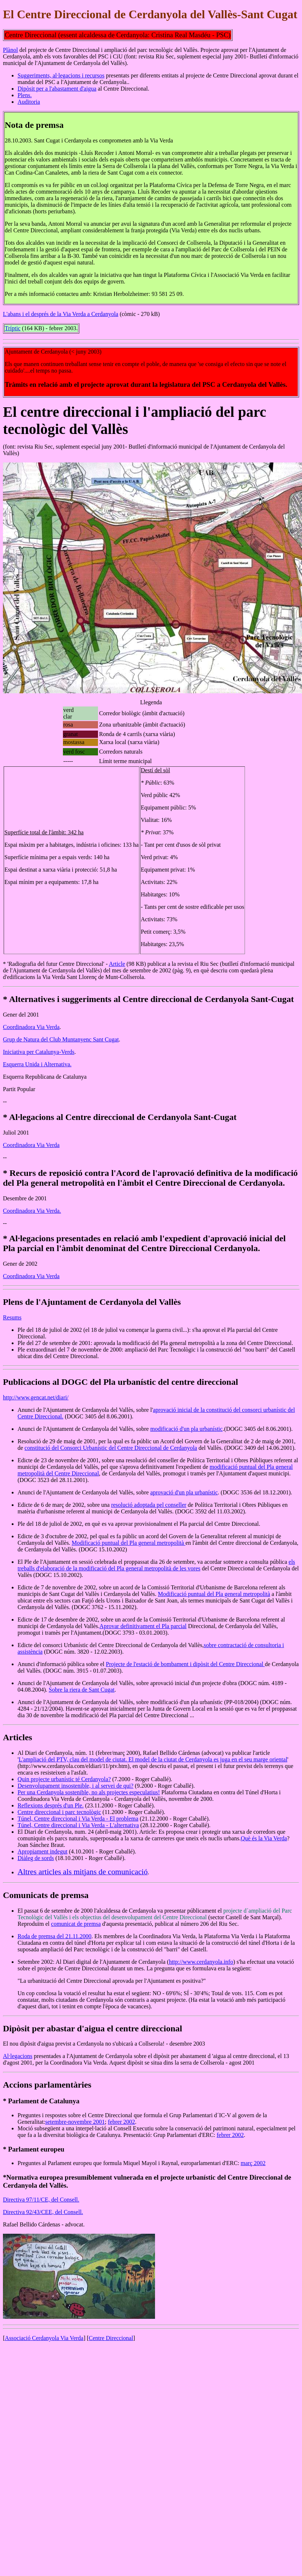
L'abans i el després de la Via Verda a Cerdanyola (60, 314)
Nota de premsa (34, 125)
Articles (17, 1737)
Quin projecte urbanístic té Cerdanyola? (64, 1779)
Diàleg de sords (36, 1858)
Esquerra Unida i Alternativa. (37, 1064)
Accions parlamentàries (47, 2084)
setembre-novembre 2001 (75, 2122)
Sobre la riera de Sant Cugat (81, 1690)
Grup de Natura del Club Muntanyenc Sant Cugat (61, 1039)
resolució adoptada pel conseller (148, 1505)
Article (117, 964)
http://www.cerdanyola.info (201, 1962)
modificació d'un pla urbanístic (186, 1429)
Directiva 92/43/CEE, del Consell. (43, 2212)
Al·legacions (17, 2056)
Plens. (25, 95)
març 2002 (253, 2163)
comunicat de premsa (76, 1924)
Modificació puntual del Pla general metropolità (128, 1543)
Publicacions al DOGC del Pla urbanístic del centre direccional (120, 1382)
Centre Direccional (111, 2338)
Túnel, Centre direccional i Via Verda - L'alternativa (78, 1825)
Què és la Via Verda (264, 1838)
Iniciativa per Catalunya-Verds (38, 1052)
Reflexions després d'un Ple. (51, 1805)
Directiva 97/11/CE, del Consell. (41, 2199)
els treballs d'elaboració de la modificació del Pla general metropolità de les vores (156, 1565)
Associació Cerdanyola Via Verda (44, 2338)
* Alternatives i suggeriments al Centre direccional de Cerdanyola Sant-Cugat (148, 999)
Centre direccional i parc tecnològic (59, 1812)
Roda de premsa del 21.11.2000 (54, 1936)
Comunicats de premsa (45, 1895)
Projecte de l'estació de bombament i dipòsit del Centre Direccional (185, 1664)
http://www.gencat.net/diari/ (35, 1397)
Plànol (10, 50)
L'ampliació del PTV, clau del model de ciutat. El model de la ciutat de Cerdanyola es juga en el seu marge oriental (153, 1759)
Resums (12, 1317)
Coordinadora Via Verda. (32, 1211)
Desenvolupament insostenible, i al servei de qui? (75, 1786)
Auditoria (29, 102)
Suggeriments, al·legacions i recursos (61, 75)
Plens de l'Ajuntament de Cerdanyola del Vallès (92, 1302)
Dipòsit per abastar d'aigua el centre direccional (92, 2028)
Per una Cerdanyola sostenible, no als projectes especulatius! (89, 1792)
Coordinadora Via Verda (31, 1027)
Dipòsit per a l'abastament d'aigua (57, 88)
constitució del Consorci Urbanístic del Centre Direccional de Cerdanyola (110, 1448)
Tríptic (12, 328)
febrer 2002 (121, 2122)
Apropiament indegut (42, 1851)
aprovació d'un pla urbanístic (184, 1492)
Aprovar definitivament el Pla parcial (142, 1626)
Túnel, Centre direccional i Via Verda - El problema (78, 1818)
